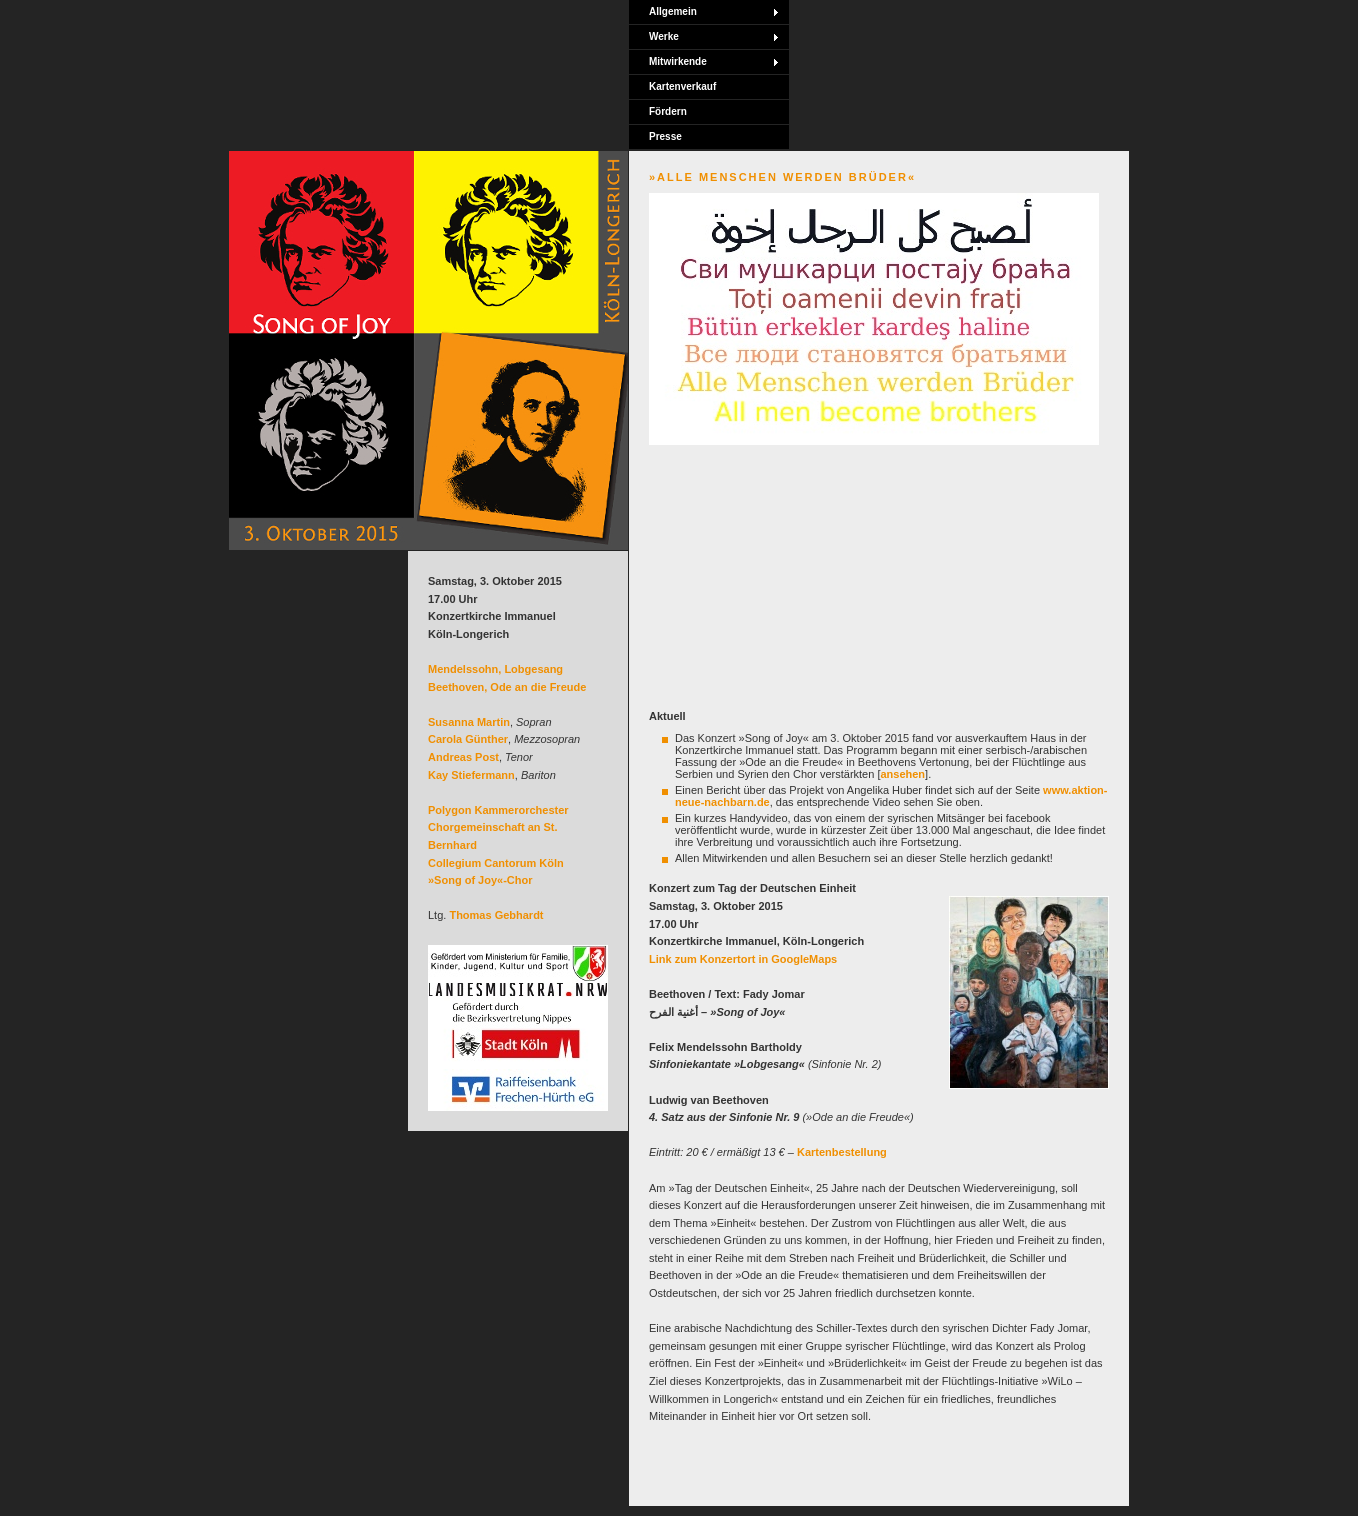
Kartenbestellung (842, 1152)
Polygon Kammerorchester (498, 810)
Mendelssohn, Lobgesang (495, 669)
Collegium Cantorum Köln (496, 863)
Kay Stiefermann (471, 775)
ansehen (902, 774)
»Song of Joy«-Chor (480, 880)
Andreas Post (463, 757)
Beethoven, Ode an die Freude (507, 687)
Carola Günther (468, 739)
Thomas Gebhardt (496, 915)
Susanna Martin (469, 722)
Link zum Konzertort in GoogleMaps (743, 959)
